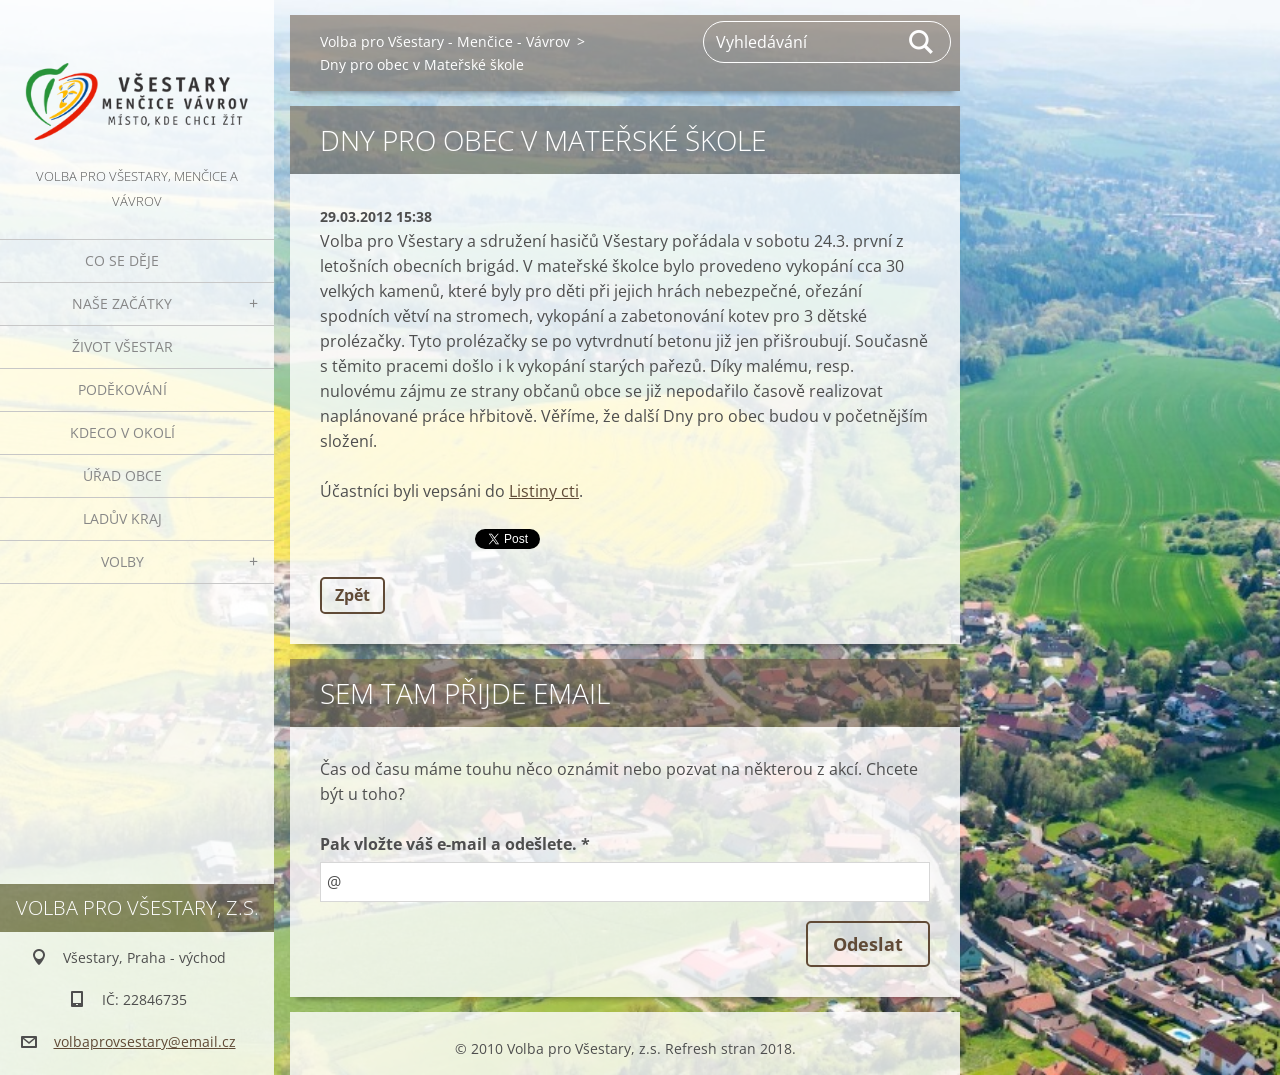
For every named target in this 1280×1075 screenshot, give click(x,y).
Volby (122, 561)
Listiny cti (544, 491)
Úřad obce (122, 475)
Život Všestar (122, 346)
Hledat (922, 42)
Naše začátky (122, 303)
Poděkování (122, 389)
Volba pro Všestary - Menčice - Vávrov (445, 41)
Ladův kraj (122, 518)
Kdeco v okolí (122, 432)
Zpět (352, 595)
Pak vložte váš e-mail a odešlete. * (455, 844)
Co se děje (122, 260)
